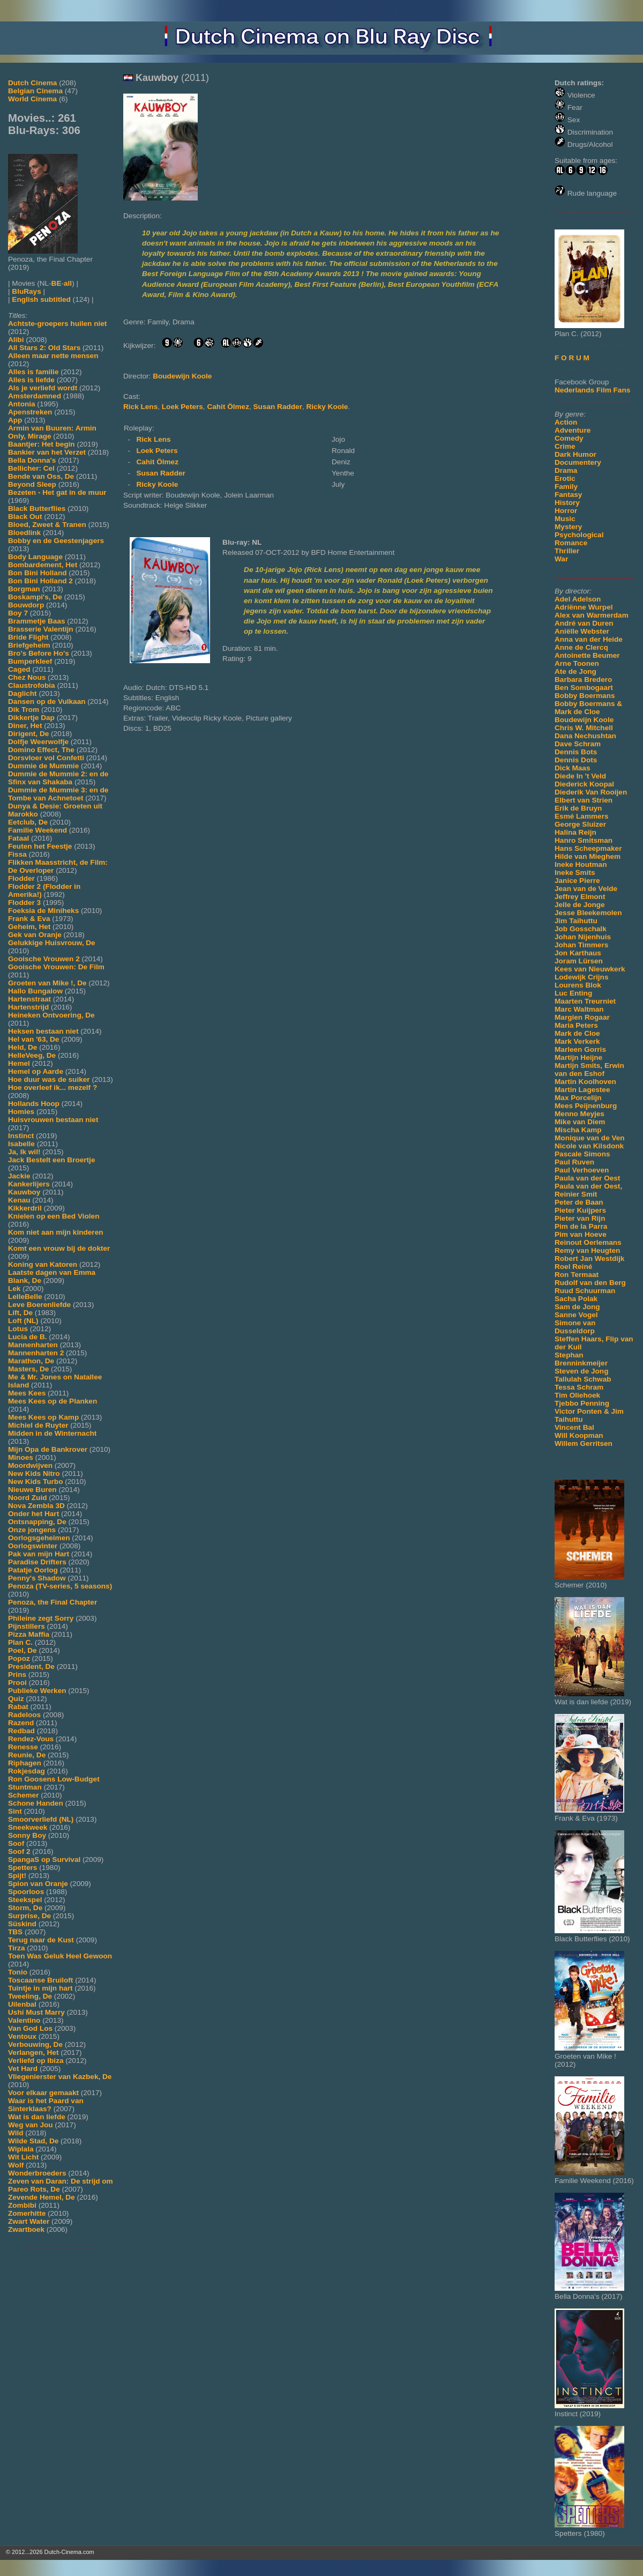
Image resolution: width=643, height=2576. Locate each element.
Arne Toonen (577, 663)
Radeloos (24, 1715)
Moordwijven (30, 1465)
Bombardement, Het (42, 565)
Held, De (22, 1047)
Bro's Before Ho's (38, 653)
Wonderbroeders (37, 2173)
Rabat (18, 1707)
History (567, 503)
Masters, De (28, 1369)
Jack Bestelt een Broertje (51, 1160)
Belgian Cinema (35, 91)
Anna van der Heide (589, 639)
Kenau (19, 1200)
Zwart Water (28, 2221)
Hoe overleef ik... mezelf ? (52, 1087)
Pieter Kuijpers (580, 1210)
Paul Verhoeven (582, 1170)
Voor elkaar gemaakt (43, 2093)
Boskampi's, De (35, 597)
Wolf (16, 2165)
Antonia (21, 404)
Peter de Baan (579, 1202)
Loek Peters (182, 407)
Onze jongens (32, 1530)
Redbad (21, 1731)
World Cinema (32, 99)
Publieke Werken (37, 1691)
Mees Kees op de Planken (52, 1401)
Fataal (18, 838)
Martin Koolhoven (585, 1082)
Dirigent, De (28, 734)
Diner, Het (25, 726)
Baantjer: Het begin (41, 444)
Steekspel (25, 1900)
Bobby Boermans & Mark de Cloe (588, 708)
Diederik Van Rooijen (591, 792)
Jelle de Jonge (580, 905)
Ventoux (22, 2036)
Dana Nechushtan (585, 736)
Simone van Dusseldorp (575, 1327)
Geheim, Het (29, 927)
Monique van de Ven (590, 1138)
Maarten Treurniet (585, 1001)
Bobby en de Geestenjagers (56, 541)
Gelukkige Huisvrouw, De (51, 943)
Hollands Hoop (33, 1104)
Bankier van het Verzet (47, 452)
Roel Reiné (573, 1267)
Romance (571, 543)
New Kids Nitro (34, 1473)
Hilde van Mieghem (587, 856)
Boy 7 (18, 613)
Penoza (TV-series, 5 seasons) (60, 1586)
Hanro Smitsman (583, 840)
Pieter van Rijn (580, 1218)
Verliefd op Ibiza (36, 2061)
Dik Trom (23, 710)
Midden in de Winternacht (52, 1433)
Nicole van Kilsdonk (589, 1146)
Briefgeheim (29, 645)
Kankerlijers (29, 1184)
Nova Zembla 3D (36, 1506)
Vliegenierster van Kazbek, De (59, 2077)
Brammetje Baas (36, 621)
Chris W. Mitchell (584, 728)
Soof (16, 1843)
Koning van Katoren (42, 1264)
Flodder (21, 878)
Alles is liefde (31, 380)
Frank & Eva (29, 919)
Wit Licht (23, 2157)
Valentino (24, 2020)
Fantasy (568, 495)
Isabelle (21, 1144)
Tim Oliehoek (577, 1395)
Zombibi (22, 2205)
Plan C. (20, 1642)
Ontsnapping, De (37, 1522)
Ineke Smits (575, 872)
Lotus (18, 1329)
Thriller (567, 551)
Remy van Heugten (587, 1250)
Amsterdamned (34, 396)
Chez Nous (27, 677)
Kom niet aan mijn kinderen (55, 1232)
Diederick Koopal (584, 784)
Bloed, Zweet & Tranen (47, 525)
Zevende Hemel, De (41, 2197)
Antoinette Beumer (587, 655)
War (561, 559)
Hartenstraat (29, 999)
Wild (16, 2133)
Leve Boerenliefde (39, 1305)
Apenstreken (30, 412)
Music (565, 519)
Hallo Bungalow (35, 991)
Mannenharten (33, 1345)
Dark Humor (575, 454)
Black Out (25, 517)
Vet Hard (23, 2069)
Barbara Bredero (583, 679)
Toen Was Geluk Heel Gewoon (60, 1956)
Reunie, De (27, 1755)
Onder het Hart (33, 1514)
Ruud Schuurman (585, 1291)
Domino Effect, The (41, 750)
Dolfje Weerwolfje (38, 742)
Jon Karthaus (578, 953)
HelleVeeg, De (32, 1055)
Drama (566, 470)
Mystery (568, 527)
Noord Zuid (27, 1498)
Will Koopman (579, 1435)
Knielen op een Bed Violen (53, 1216)
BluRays (26, 291)
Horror (566, 511)
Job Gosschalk (581, 929)
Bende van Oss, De (41, 476)
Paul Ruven (574, 1162)
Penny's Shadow (36, 1578)
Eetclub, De (28, 822)
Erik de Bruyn (578, 808)
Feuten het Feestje (40, 846)
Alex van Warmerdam (592, 615)
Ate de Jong (575, 671)
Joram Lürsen (579, 961)
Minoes (20, 1457)
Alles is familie (33, 372)
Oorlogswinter (32, 1546)
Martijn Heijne (578, 1057)
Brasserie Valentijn (40, 629)
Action (566, 422)
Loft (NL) (23, 1321)
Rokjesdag (26, 1771)
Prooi (17, 1683)
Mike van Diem (580, 1122)
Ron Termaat (577, 1275)
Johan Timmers (581, 945)
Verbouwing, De (35, 2044)
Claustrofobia (31, 685)
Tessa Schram (579, 1387)
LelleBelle (25, 1297)
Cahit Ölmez (228, 407)
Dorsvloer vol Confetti (46, 758)
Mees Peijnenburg (586, 1106)
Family (566, 486)
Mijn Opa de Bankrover (47, 1449)
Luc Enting (573, 993)
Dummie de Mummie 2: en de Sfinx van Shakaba (58, 778)
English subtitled (41, 299)
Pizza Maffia (28, 1634)
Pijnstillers (26, 1626)
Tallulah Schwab (583, 1379)
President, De (31, 1666)
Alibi (16, 340)
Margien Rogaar (582, 1017)
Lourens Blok (578, 985)
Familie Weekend (37, 830)
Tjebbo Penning (582, 1403)
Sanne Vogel (576, 1315)
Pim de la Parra (581, 1226)
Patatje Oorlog (33, 1570)
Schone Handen (35, 1803)
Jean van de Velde (586, 889)
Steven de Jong (581, 1371)
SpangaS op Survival (44, 1859)
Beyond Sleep (32, 484)
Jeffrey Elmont (580, 897)
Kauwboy (24, 1192)
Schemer (23, 1795)
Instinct (21, 1136)
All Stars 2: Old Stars (44, 348)
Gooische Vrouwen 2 (44, 959)
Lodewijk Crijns (581, 977)
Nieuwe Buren (32, 1490)
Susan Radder (277, 407)
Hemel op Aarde (35, 1071)
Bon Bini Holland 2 (40, 581)
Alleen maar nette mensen (53, 356)
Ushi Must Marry (36, 2012)
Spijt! (17, 1876)
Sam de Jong (577, 1307)
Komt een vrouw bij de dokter (59, 1248)
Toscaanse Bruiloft (40, 1980)
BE (56, 283)
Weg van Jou (30, 2125)
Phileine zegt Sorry (40, 1618)
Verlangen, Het (33, 2052)
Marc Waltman (579, 1009)
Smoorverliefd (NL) (40, 1819)
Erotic (565, 478)
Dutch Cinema (32, 83)
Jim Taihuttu (576, 921)
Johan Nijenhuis (583, 937)
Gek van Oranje (35, 935)
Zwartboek (26, 2229)
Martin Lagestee (582, 1090)
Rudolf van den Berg (590, 1283)
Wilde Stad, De (33, 2141)
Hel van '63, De (33, 1039)
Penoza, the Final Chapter (52, 1602)
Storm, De (25, 1908)
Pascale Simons (582, 1154)
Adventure (572, 430)
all (68, 283)
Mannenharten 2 (36, 1353)
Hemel (19, 1063)
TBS (15, 1932)
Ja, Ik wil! (24, 1152)
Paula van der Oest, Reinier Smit (588, 1190)
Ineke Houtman (581, 864)
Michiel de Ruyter (38, 1425)
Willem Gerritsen (583, 1443)
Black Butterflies (36, 508)
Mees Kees (27, 1393)
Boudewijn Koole (584, 720)
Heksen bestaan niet (43, 1031)
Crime (565, 446)
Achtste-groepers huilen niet (57, 324)
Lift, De (20, 1313)
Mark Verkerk (577, 1041)
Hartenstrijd (28, 1007)
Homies (21, 1112)
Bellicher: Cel (31, 468)
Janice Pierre (577, 881)
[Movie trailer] (284, 198)
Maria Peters (576, 1025)
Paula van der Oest (587, 1178)
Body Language (35, 557)
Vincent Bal (574, 1427)
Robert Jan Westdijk (589, 1258)
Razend (21, 1723)
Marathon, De (31, 1361)
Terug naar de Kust (41, 1940)
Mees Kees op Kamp (43, 1417)
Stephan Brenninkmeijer (581, 1359)
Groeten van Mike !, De (47, 983)
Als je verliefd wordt (42, 388)
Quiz (16, 1699)
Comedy (569, 438)
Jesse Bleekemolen (588, 913)
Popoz (19, 1658)
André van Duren (584, 623)
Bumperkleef (30, 661)
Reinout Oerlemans (588, 1242)
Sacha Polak (576, 1299)
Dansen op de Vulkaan (47, 701)
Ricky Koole (327, 407)
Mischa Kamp (578, 1130)
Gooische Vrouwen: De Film (56, 967)
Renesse (23, 1747)
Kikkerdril (25, 1208)
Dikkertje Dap (31, 718)
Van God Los (30, 2028)
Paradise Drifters (37, 1562)
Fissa (17, 854)
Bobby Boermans (585, 696)
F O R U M (572, 358)
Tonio (17, 1972)
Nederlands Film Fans (592, 390)
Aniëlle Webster (582, 631)
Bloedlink (24, 533)
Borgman (24, 589)
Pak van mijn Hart (38, 1554)
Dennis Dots (576, 760)
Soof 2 (19, 1851)
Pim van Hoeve (581, 1234)
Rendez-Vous (31, 1739)
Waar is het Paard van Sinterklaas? (46, 2105)
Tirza (16, 1948)
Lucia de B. (27, 1337)
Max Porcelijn (578, 1098)
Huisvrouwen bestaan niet (53, 1120)
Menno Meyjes (579, 1114)
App (15, 420)
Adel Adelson (578, 599)
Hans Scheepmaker (588, 848)
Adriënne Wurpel (584, 607)
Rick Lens (140, 407)
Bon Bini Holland (37, 573)
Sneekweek (27, 1827)
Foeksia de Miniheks (43, 911)
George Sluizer (580, 824)
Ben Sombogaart (584, 688)
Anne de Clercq (581, 647)
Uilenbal (22, 2004)
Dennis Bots (576, 752)
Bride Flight (28, 637)
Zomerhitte (27, 2213)
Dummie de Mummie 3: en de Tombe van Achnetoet (58, 794)
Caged (19, 669)
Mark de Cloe (577, 1033)
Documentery (578, 462)
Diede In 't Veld (580, 776)
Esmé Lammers (582, 816)
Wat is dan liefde (36, 2117)
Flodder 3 (24, 903)
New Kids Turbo (35, 1482)
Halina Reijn (575, 832)
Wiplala (20, 2149)
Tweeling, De (30, 1996)
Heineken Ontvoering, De (51, 1015)
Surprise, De (29, 1916)
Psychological (579, 535)
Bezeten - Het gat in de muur (57, 492)
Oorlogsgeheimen (39, 1538)
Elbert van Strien (583, 800)
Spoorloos (26, 1892)
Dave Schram (578, 744)
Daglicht (22, 693)
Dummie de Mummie (43, 766)
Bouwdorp (26, 605)
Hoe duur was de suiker (49, 1079)
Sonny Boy (27, 1835)
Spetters (22, 1868)
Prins (17, 1675)
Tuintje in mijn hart (40, 1988)
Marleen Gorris (580, 1049)
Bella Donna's (32, 460)
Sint (15, 1811)
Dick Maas (572, 768)
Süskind (22, 1924)
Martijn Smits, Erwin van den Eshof (589, 1069)
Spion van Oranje (38, 1884)
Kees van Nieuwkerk (590, 969)
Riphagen (24, 1763)
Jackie (19, 1176)
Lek (14, 1289)
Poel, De (22, 1650)
